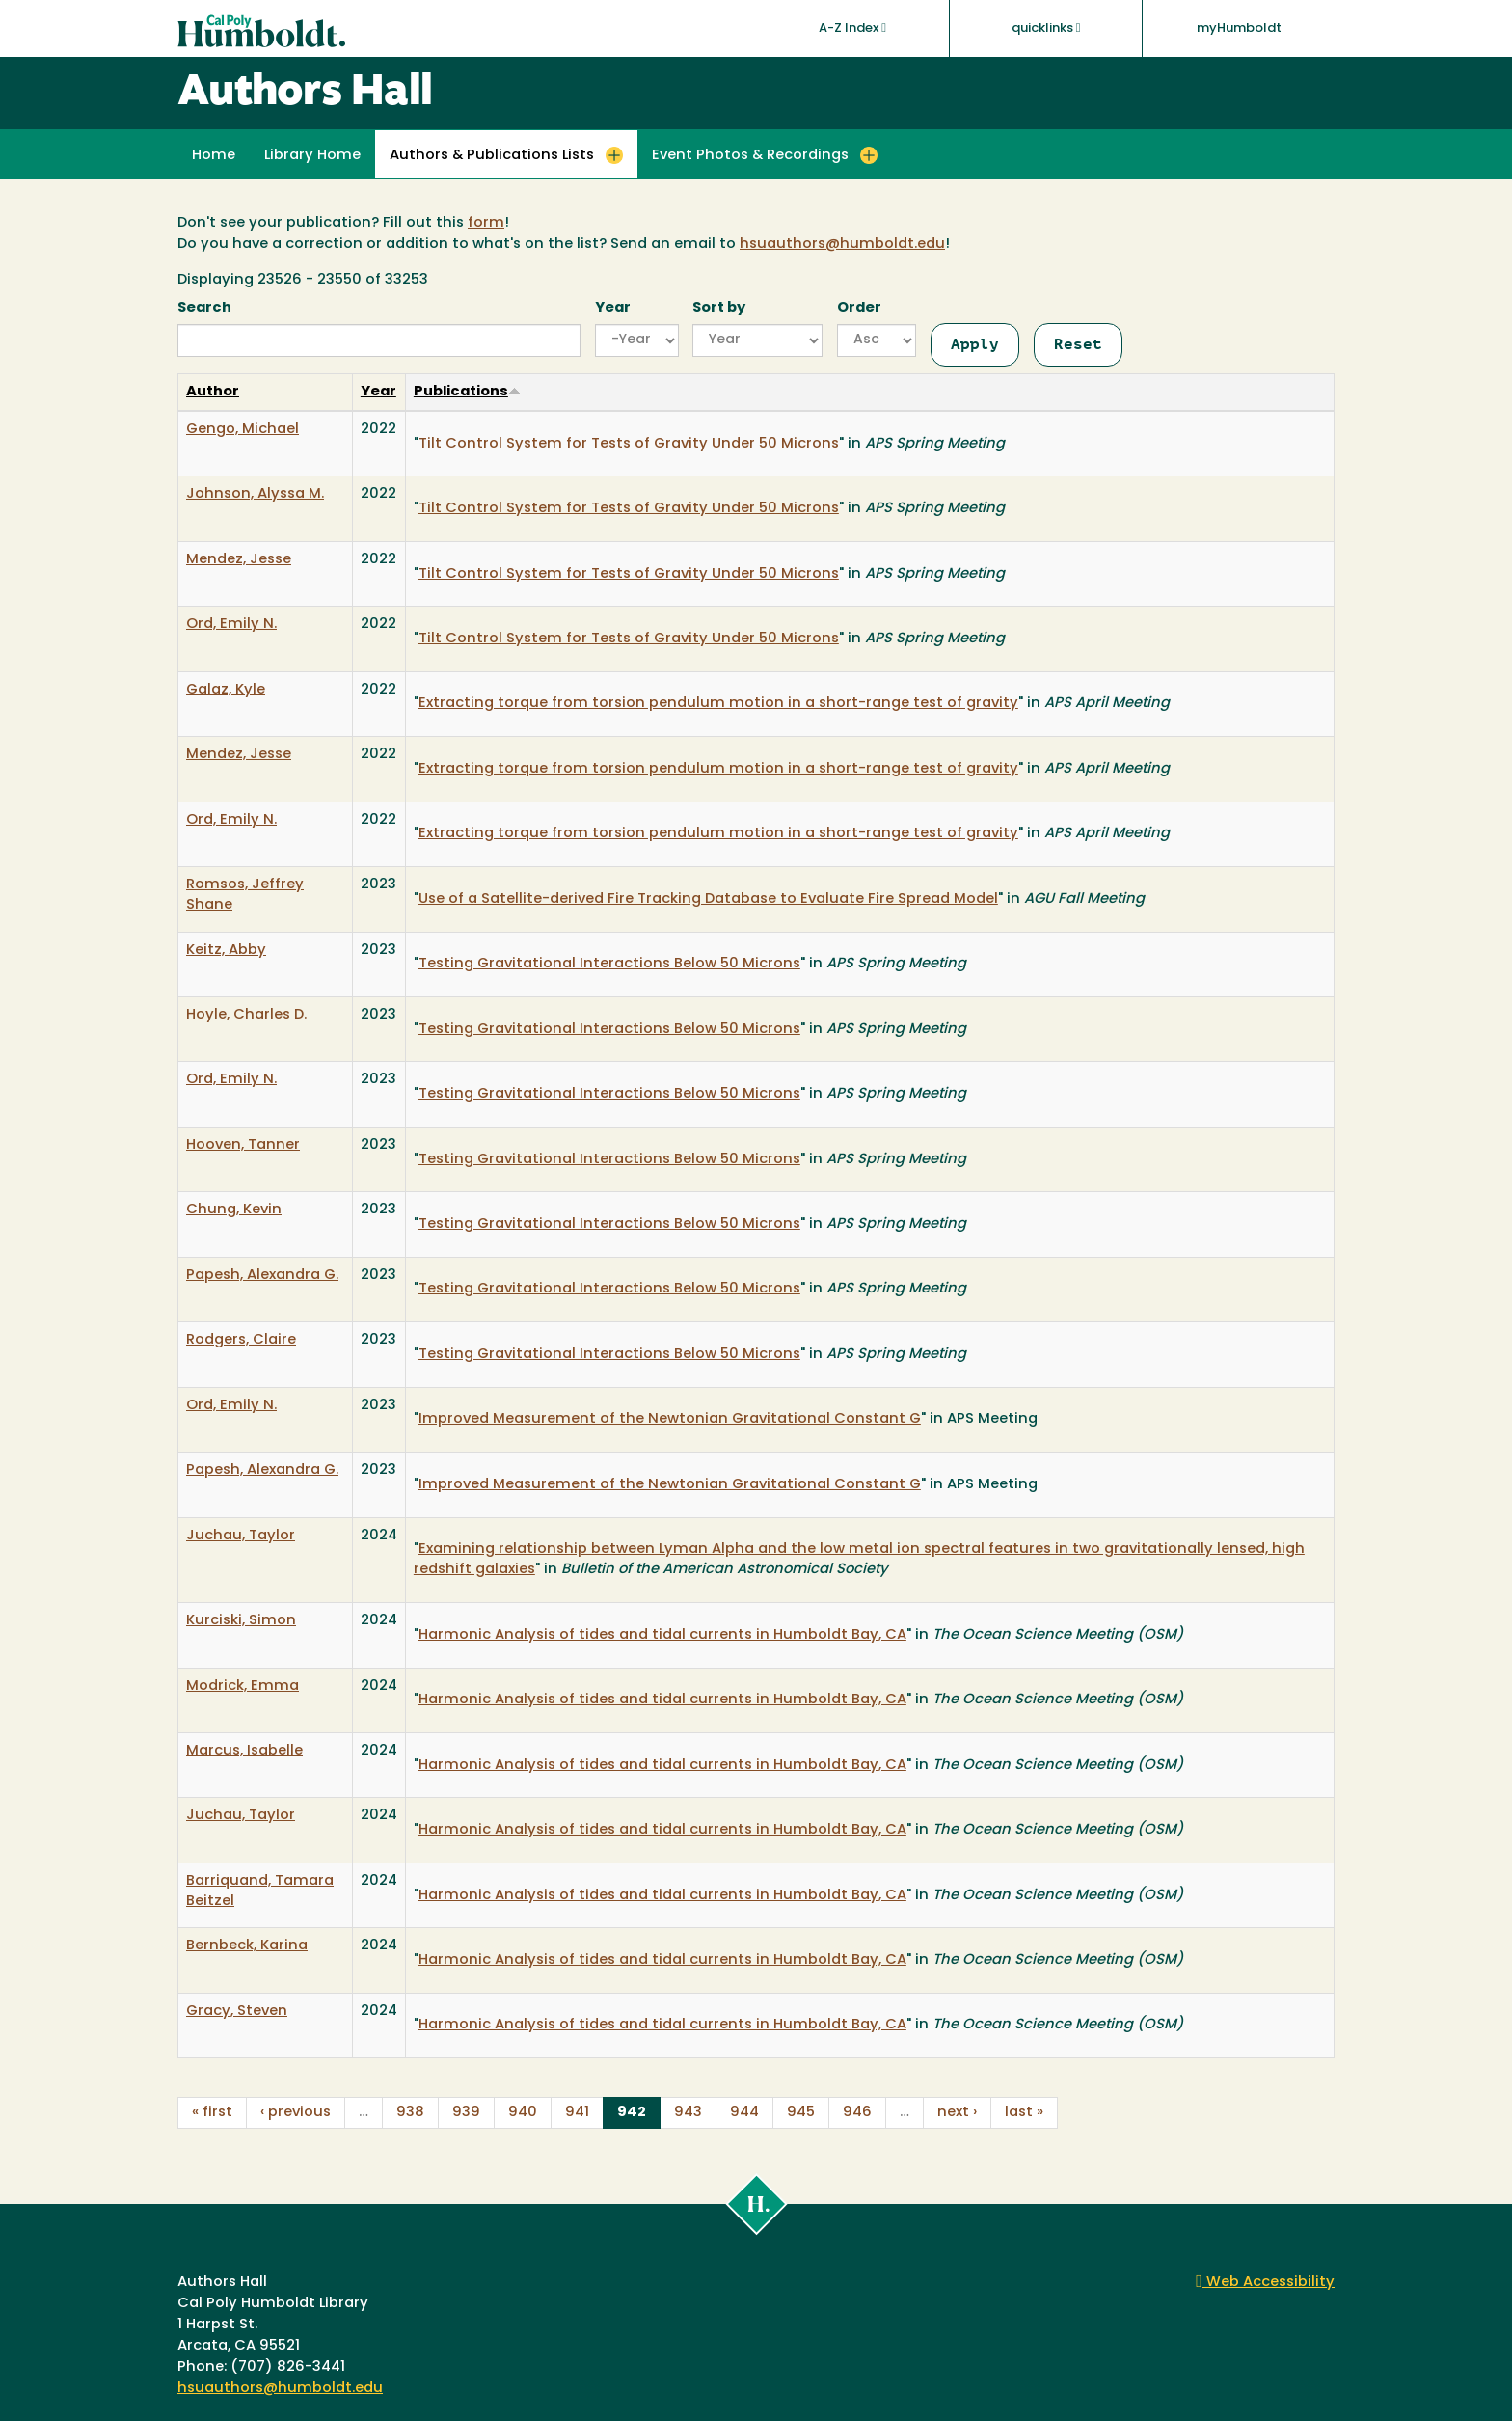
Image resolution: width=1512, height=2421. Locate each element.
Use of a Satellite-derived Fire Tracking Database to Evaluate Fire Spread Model (708, 899)
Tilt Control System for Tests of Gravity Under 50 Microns (628, 444)
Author (212, 392)
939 (466, 2113)
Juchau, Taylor (240, 1536)
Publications (467, 392)
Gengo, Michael (242, 429)
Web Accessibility (1265, 2282)
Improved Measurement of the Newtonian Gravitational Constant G (669, 1419)
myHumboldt (1239, 28)
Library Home (312, 156)
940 (522, 2113)
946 (857, 2113)
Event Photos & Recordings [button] (750, 156)
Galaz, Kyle (225, 690)
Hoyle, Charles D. (246, 1015)
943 (688, 2113)
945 (801, 2113)
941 (577, 2113)
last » (1024, 2113)
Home (213, 156)
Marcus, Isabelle (244, 1751)
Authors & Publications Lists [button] (492, 156)
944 (744, 2113)
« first (212, 2113)
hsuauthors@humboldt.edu (842, 244)
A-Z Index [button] (852, 28)
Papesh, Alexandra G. (262, 1275)
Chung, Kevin (234, 1210)
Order (859, 308)
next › (957, 2113)
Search (204, 308)
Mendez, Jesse (238, 560)
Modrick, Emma (242, 1686)
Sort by (718, 308)
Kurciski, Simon (241, 1621)
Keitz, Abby (226, 950)
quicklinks (1046, 28)
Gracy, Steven (236, 2011)
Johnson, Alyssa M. (255, 494)
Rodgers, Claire (241, 1340)
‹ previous (295, 2113)
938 (410, 2113)
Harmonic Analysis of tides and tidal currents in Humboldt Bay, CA (662, 1635)
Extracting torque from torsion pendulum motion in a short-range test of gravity (718, 703)
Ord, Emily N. (231, 624)
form (486, 223)
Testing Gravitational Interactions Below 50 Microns (609, 964)
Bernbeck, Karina (247, 1946)
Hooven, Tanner (243, 1145)
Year (613, 308)
